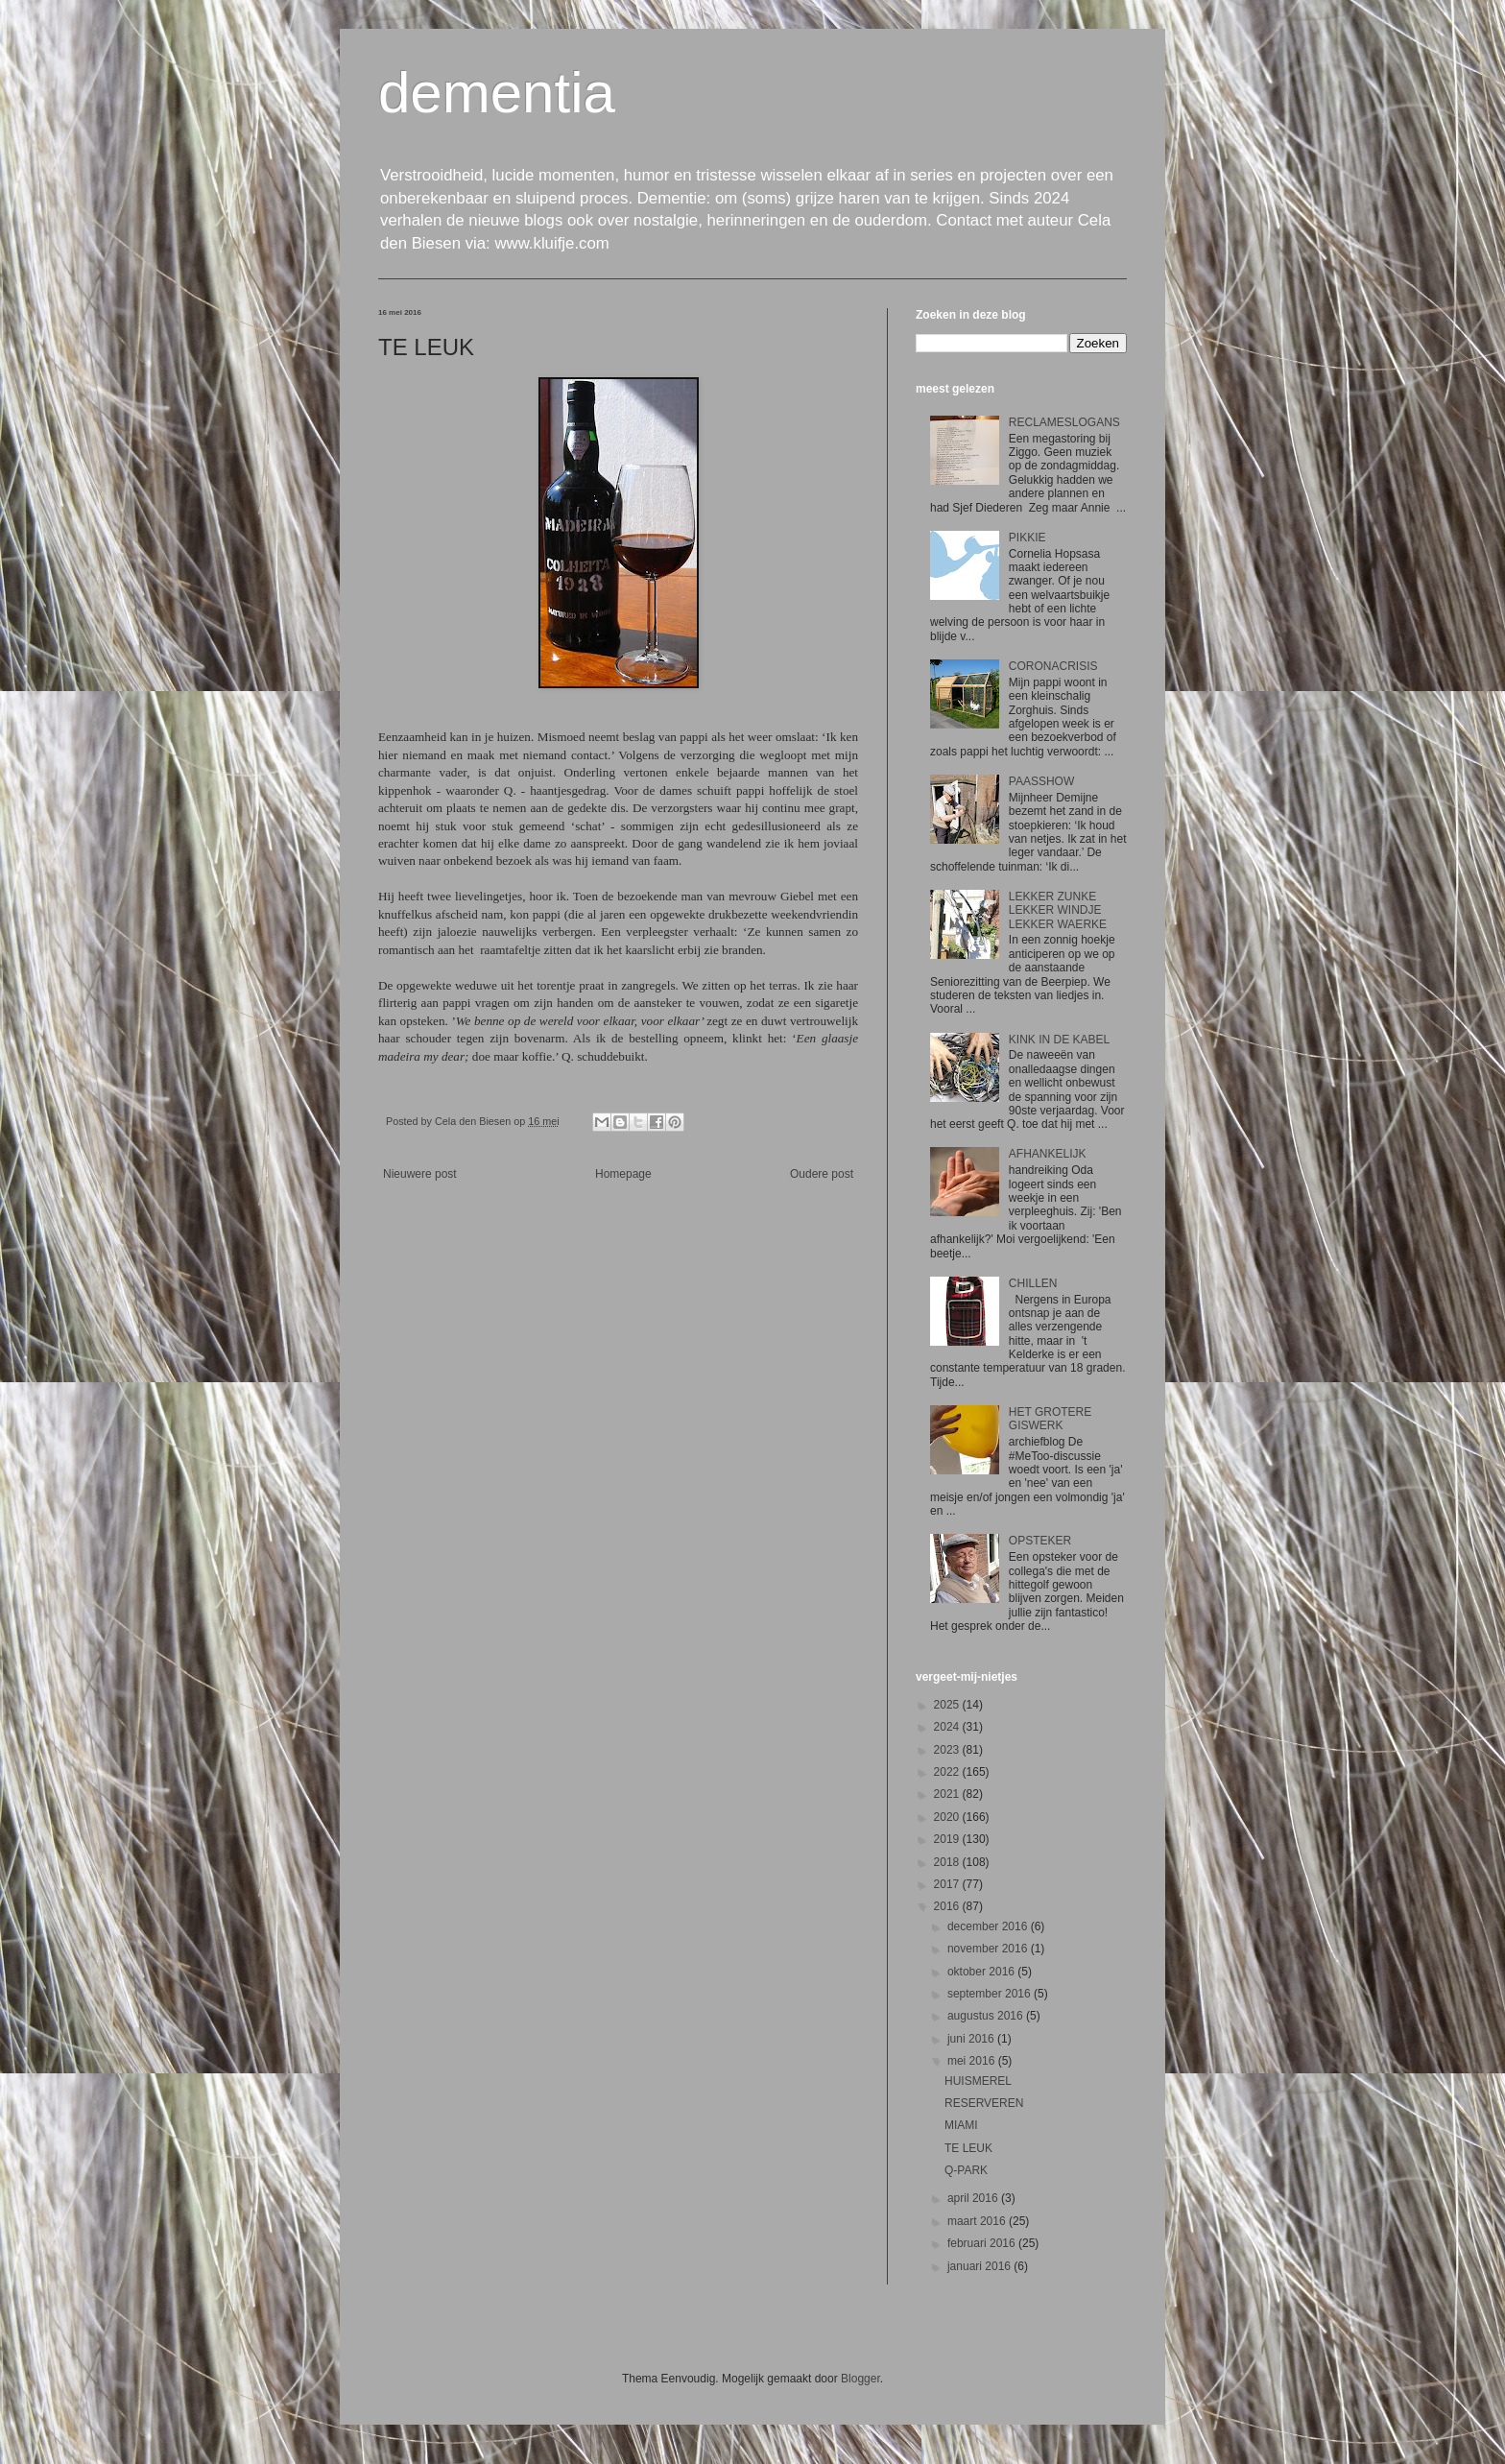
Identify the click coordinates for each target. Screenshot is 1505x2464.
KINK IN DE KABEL (1059, 1039)
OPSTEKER (1040, 1540)
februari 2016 (982, 2243)
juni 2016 (972, 2038)
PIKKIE (1027, 537)
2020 (948, 1817)
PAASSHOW (1041, 781)
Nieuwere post (420, 1174)
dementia (496, 92)
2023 (948, 1750)
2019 (948, 1839)
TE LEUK (968, 2148)
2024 (948, 1727)
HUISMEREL (978, 2081)
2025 (948, 1704)
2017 (948, 1884)
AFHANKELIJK (1048, 1153)
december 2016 (989, 1926)
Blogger (860, 2378)
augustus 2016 (986, 2015)
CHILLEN (1033, 1283)
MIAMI (961, 2125)
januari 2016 (980, 2266)
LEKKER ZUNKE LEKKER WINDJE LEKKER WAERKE (1058, 910)
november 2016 (989, 1948)
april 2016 (974, 2198)
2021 (948, 1794)
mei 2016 (972, 2061)
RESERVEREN (983, 2103)
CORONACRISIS (1053, 666)
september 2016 (990, 1993)
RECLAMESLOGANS (1064, 422)
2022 (948, 1772)
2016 (948, 1906)
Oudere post (821, 1174)
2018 (948, 1862)
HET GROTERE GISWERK (1050, 1418)
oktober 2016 (982, 1971)
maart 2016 (978, 2221)
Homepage (623, 1174)
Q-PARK (966, 2170)
